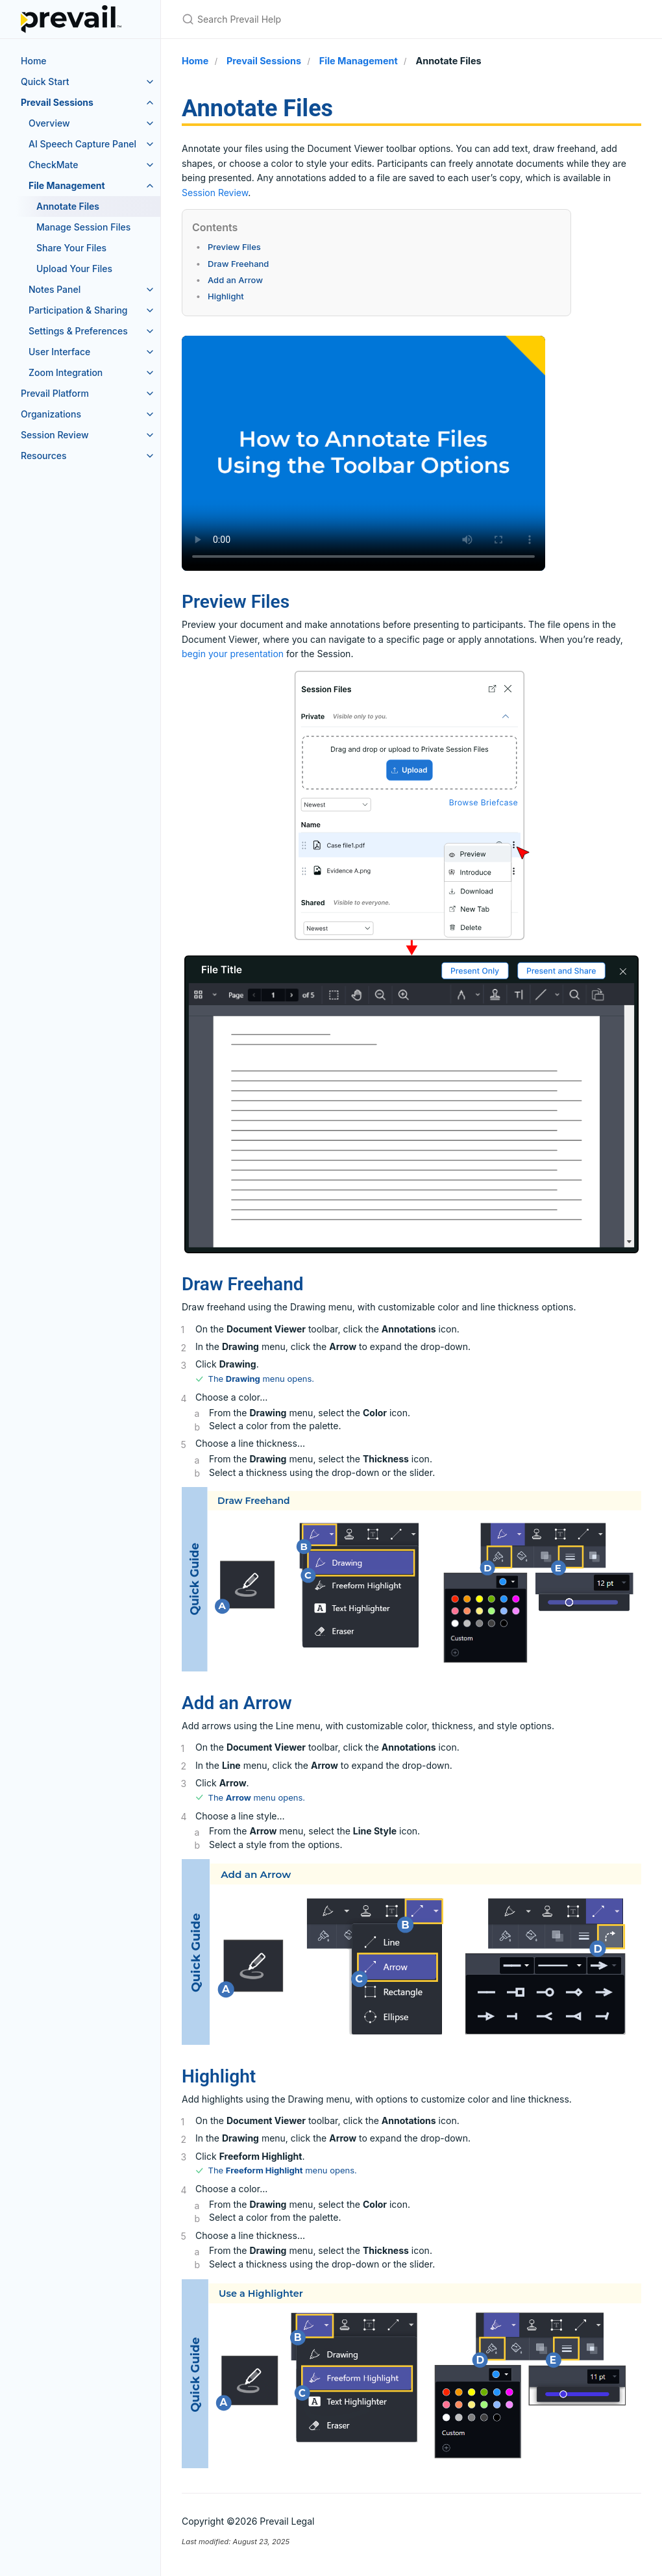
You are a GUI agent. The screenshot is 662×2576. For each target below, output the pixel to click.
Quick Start (45, 81)
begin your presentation (233, 653)
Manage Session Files (83, 226)
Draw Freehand (238, 263)
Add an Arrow (235, 280)
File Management (67, 185)
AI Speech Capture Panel (82, 143)
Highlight (226, 296)
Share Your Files (71, 247)
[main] (411, 1320)
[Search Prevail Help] (335, 19)
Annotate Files (67, 206)
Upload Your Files (74, 268)
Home (34, 60)
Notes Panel (54, 289)
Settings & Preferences (78, 330)
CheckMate (53, 164)
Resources (44, 455)
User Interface (59, 351)
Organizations (51, 413)
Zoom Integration (66, 372)
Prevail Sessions (57, 102)
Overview (49, 123)
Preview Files (234, 247)
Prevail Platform (55, 393)
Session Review (55, 434)
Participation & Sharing (78, 310)
